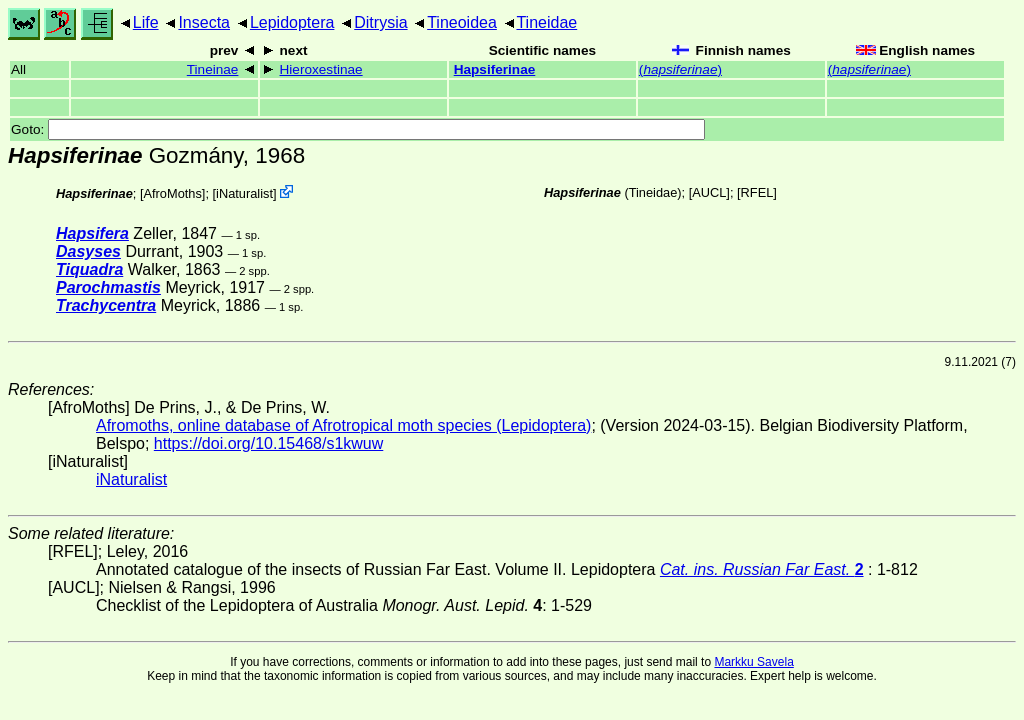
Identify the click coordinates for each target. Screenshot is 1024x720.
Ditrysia (380, 22)
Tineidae (546, 22)
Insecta (204, 22)
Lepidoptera (292, 22)
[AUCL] (709, 192)
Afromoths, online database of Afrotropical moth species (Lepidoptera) (343, 425)
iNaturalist (244, 193)
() (680, 69)
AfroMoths (173, 193)
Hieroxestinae (321, 69)
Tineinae (213, 69)
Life (146, 22)
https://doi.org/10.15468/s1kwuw (268, 443)
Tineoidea (462, 22)
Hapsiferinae (495, 69)
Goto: (358, 129)
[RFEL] (757, 192)
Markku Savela (753, 662)
